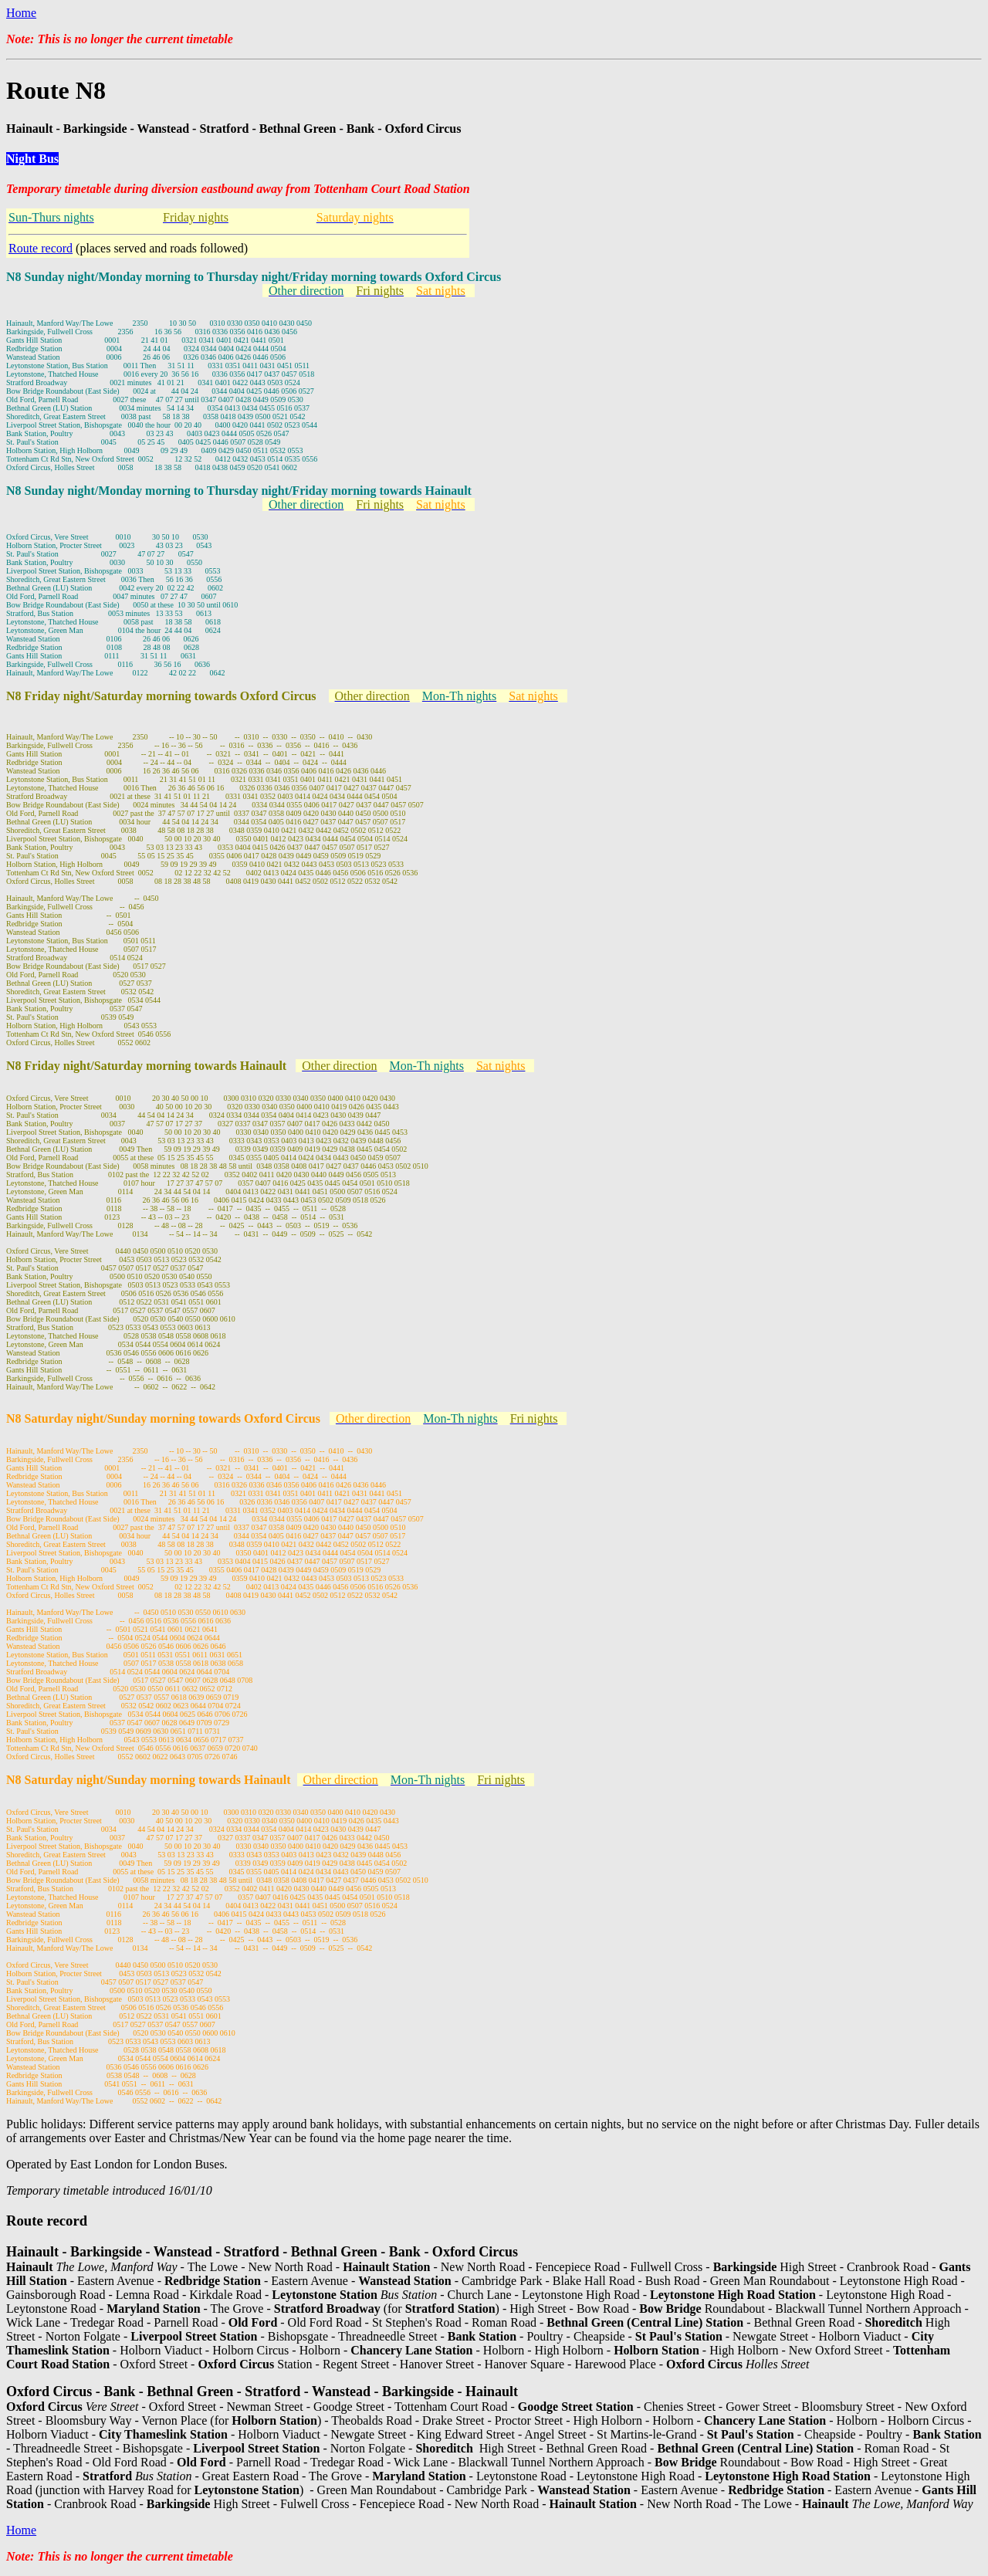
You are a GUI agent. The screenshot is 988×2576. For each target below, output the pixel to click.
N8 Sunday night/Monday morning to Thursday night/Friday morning (192, 276)
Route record (40, 248)
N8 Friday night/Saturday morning (100, 695)
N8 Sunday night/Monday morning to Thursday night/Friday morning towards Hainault (239, 490)
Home (21, 12)
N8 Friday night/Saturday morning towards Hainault (146, 1065)
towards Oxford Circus (440, 276)
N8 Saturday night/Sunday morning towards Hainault (148, 1779)
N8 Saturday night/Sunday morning (102, 1418)
